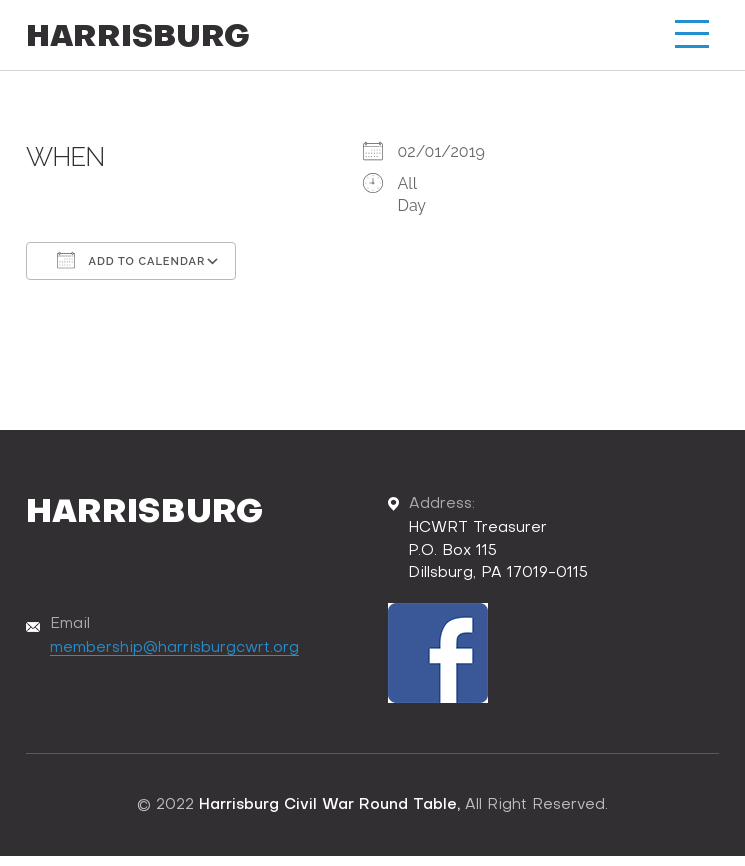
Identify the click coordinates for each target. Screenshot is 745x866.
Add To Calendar (131, 260)
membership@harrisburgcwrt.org (174, 648)
